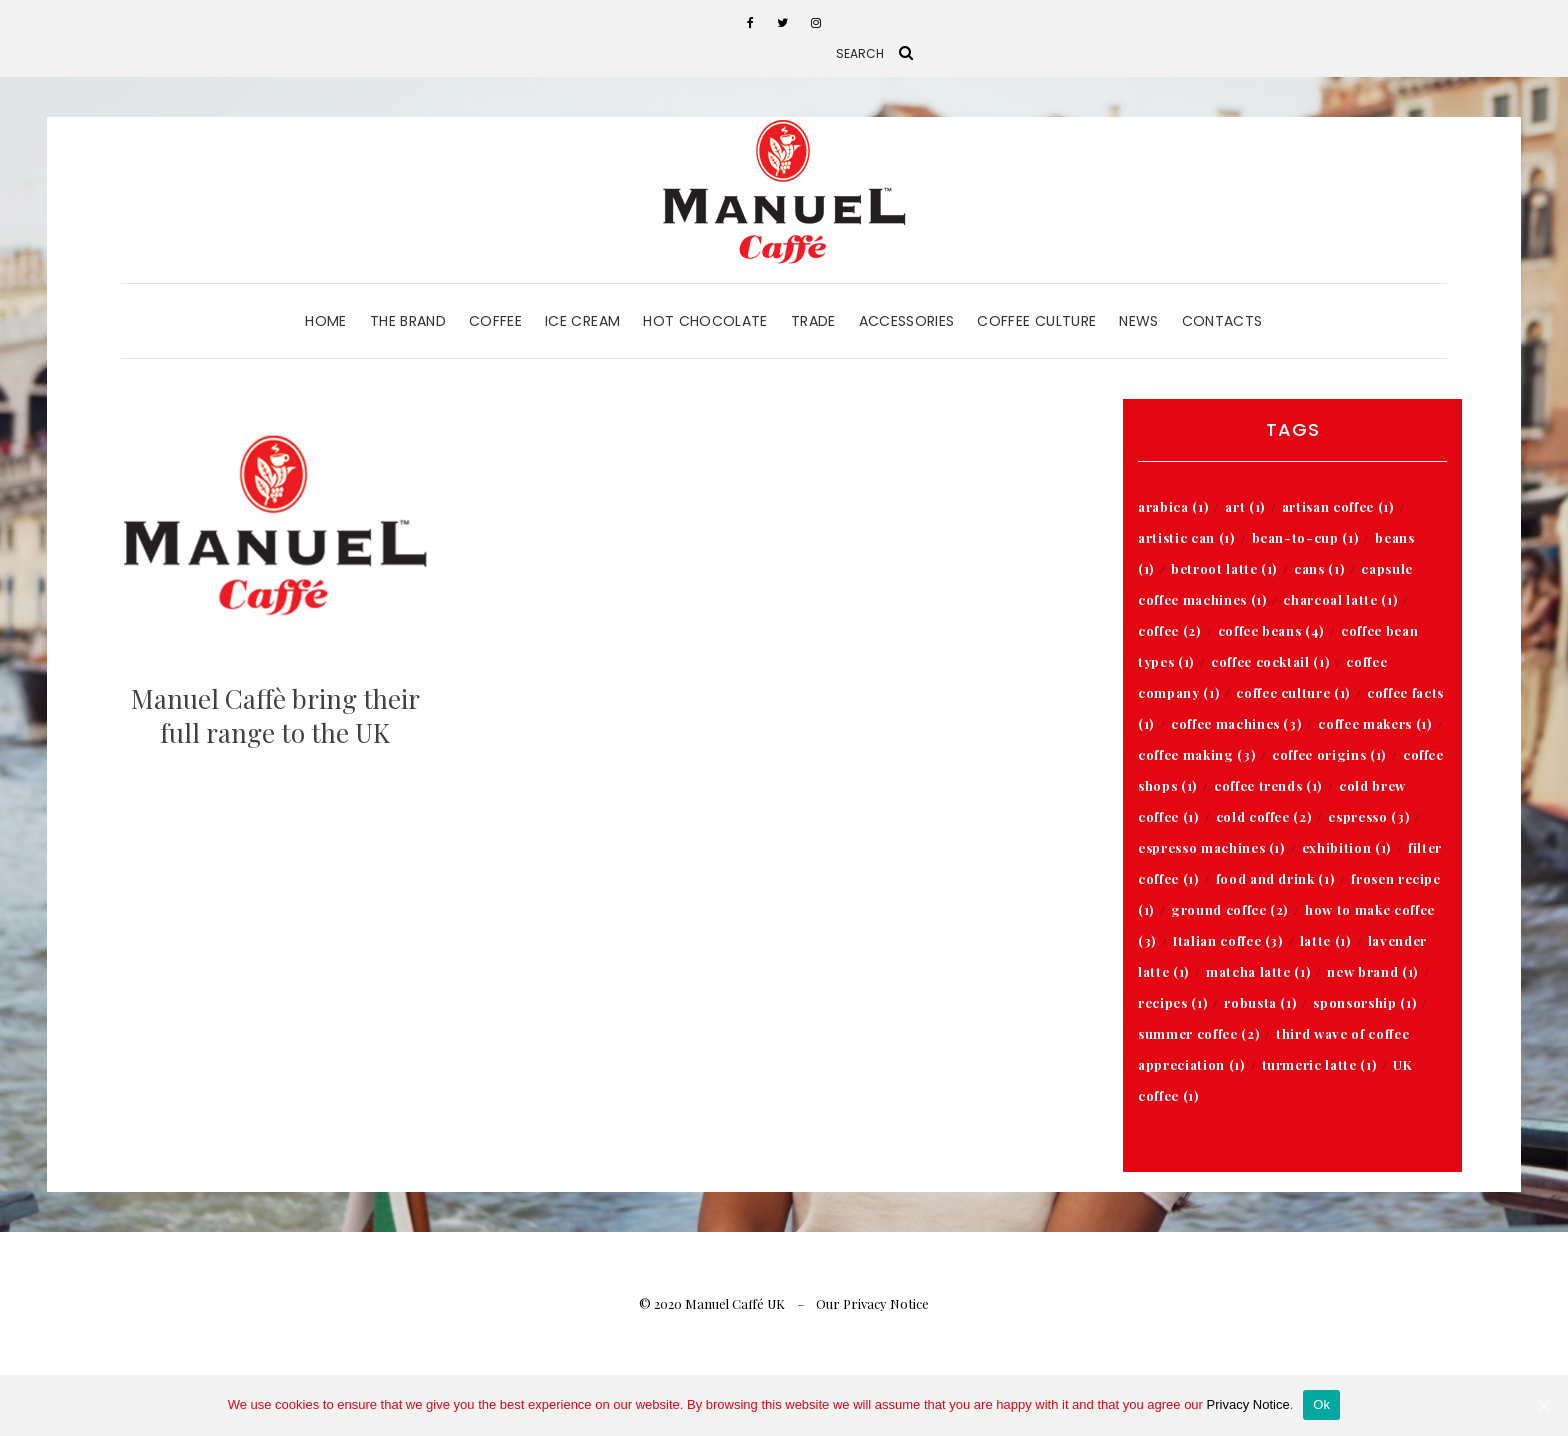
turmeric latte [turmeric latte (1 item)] (1319, 1064)
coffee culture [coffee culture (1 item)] (1293, 692)
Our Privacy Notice (872, 1303)
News (1138, 321)
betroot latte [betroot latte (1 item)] (1224, 568)
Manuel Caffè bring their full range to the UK (275, 715)
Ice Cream (582, 321)
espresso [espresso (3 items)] (1368, 816)
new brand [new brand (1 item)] (1372, 971)
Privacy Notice (1248, 1404)
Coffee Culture (1036, 321)
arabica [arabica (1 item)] (1173, 506)
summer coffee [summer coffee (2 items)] (1198, 1033)
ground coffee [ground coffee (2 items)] (1229, 909)
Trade (813, 321)
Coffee (495, 321)
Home (325, 321)
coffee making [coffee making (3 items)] (1196, 754)
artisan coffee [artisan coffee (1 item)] (1338, 506)
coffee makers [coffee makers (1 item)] (1374, 723)
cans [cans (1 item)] (1319, 568)
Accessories (907, 321)
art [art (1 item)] (1245, 506)
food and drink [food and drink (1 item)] (1275, 878)
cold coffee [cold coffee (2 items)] (1264, 816)
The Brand (408, 321)
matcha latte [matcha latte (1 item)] (1258, 971)
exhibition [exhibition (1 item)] (1346, 847)
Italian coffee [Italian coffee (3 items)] (1228, 940)
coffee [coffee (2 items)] (1169, 630)
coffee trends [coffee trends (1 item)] (1268, 785)
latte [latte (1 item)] (1325, 940)
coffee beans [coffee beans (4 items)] (1271, 630)
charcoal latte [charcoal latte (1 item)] (1340, 599)
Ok (1321, 1404)
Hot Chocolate (705, 321)
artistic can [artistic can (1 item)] (1186, 537)
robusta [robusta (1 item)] (1260, 1002)
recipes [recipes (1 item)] (1172, 1002)
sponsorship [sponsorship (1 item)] (1364, 1002)
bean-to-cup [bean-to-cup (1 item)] (1305, 537)
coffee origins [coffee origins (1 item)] (1329, 754)
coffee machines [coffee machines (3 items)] (1236, 723)
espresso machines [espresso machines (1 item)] (1211, 847)
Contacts (1222, 321)
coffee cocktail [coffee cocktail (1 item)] (1270, 661)
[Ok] (1543, 1405)
